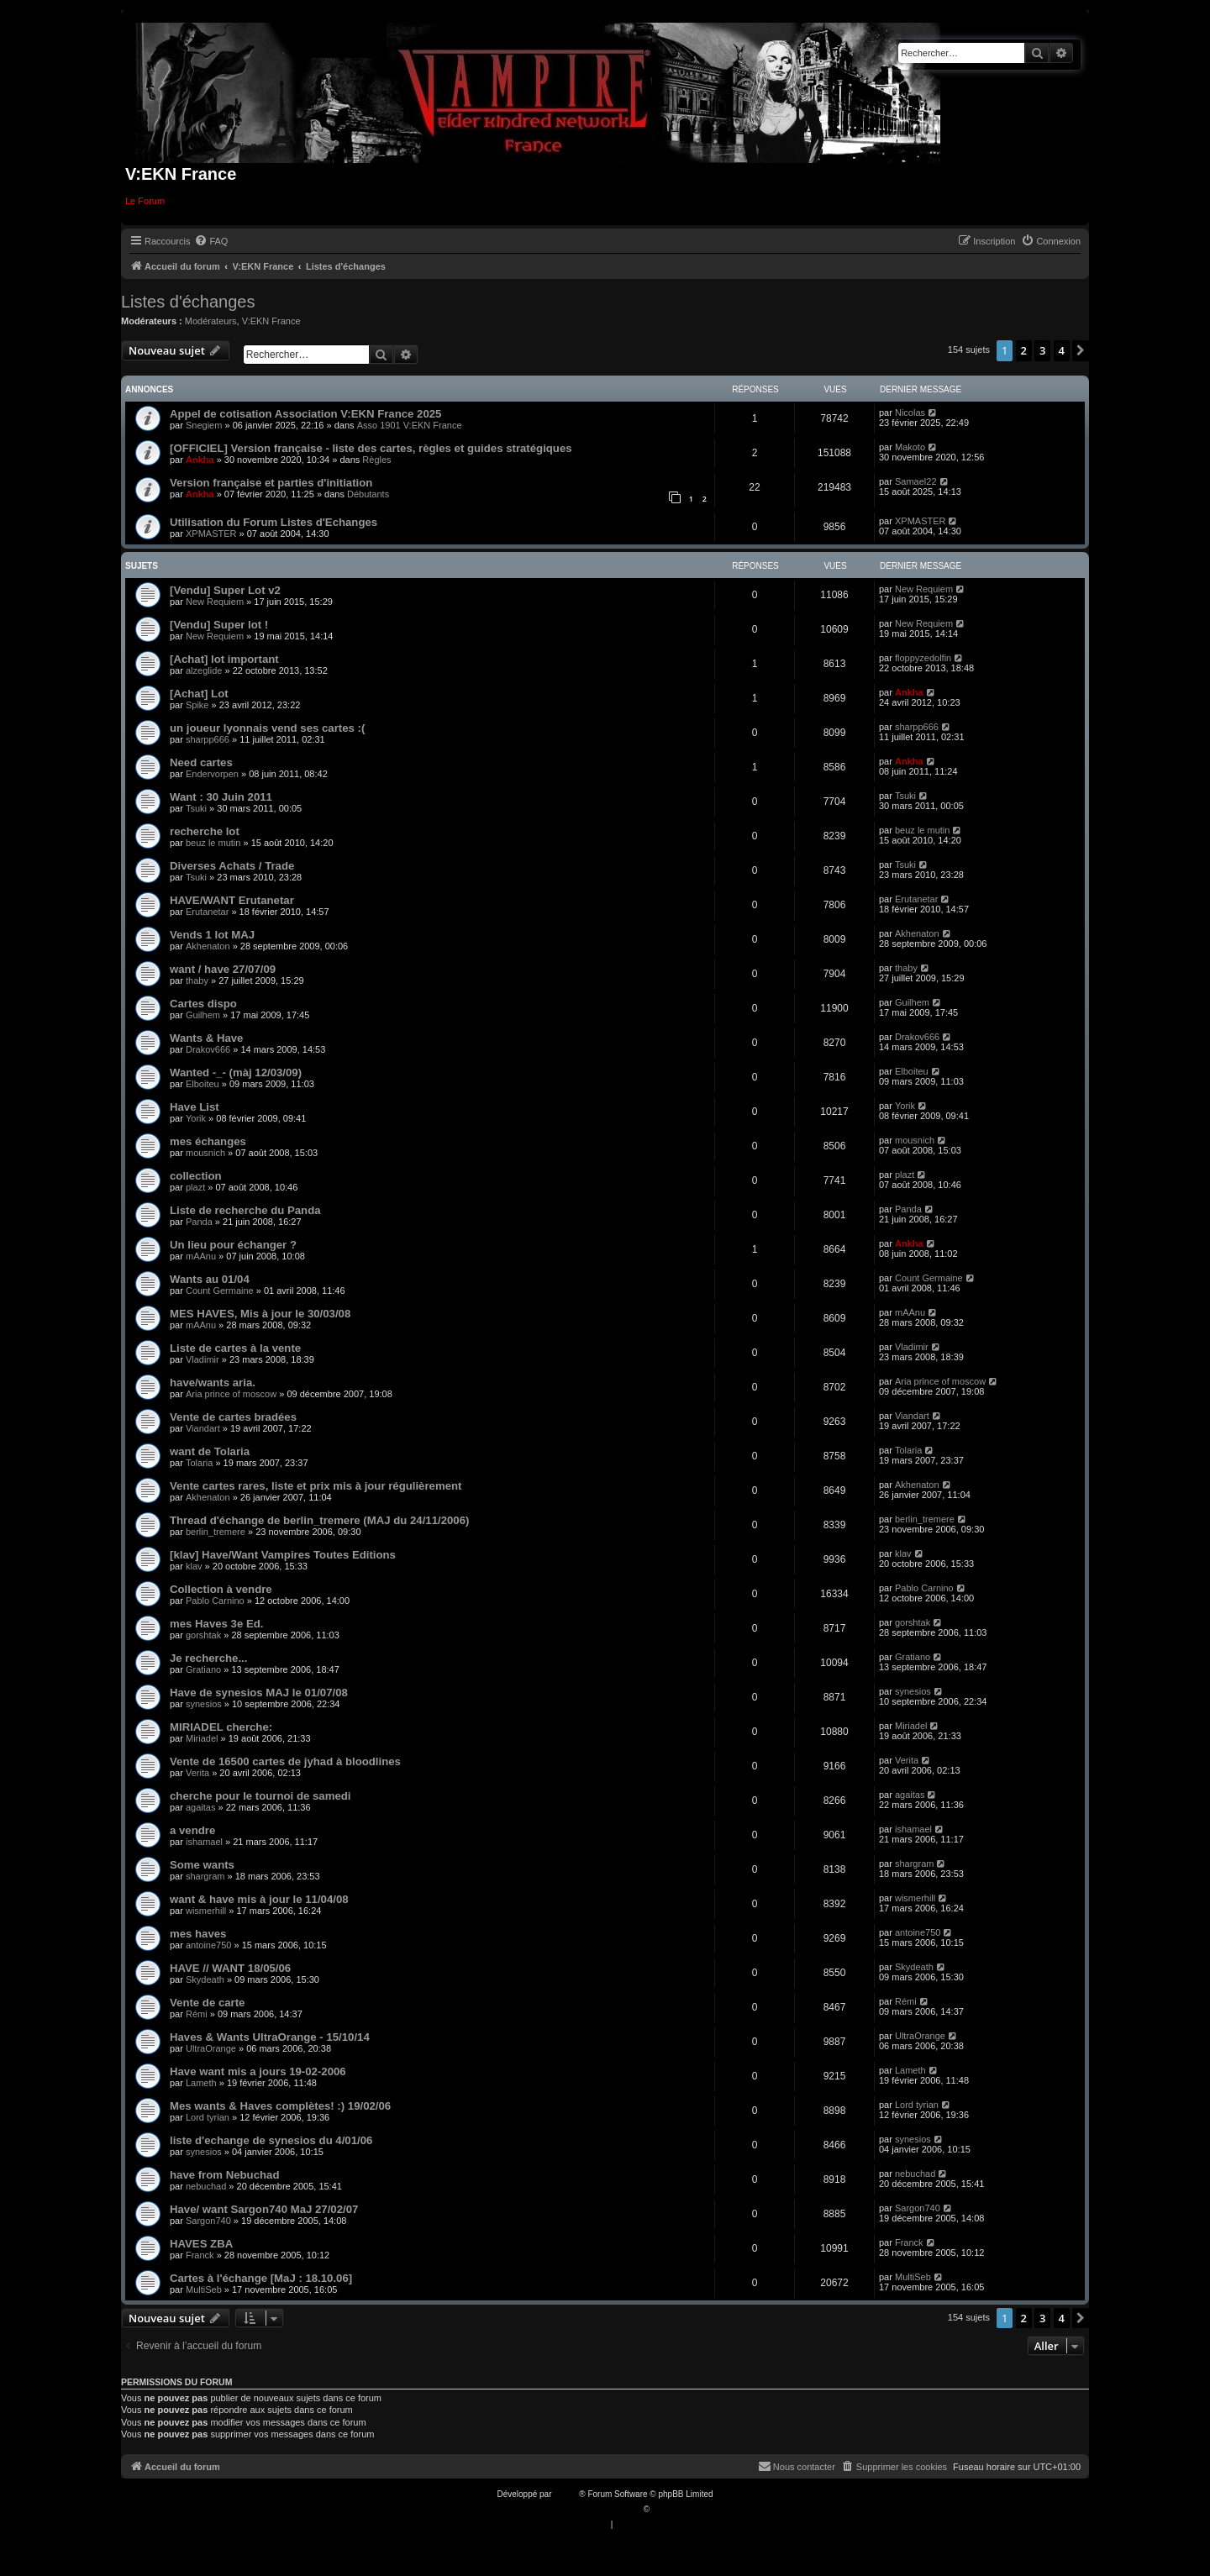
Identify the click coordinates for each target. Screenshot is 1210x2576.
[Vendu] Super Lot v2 (225, 590)
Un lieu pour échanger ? (233, 1244)
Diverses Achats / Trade (232, 866)
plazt (195, 1187)
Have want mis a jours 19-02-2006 (258, 2071)
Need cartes (201, 762)
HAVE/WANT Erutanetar (232, 900)
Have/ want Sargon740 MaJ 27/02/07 (264, 2209)
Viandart (203, 1428)
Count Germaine (220, 1290)
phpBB (566, 2494)
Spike (197, 705)
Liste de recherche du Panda (245, 1210)
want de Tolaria (210, 1451)
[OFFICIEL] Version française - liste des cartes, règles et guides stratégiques (371, 448)
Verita (197, 1773)
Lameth (201, 2083)
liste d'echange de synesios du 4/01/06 (271, 2140)
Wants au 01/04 (210, 1279)
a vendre (192, 1830)
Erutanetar (207, 912)
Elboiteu (202, 1084)
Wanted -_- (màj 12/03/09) (236, 1072)
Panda (199, 1222)
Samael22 (916, 481)
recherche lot (204, 831)
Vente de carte (207, 2002)
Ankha (200, 460)
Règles (376, 460)
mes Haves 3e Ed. (216, 1623)
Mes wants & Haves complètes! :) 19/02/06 (280, 2106)
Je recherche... (208, 1658)
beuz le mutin (213, 843)
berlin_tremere (215, 1532)
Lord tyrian (207, 2117)
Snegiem (204, 425)
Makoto (910, 447)
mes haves (198, 1933)
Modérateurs (211, 321)
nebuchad (206, 2186)
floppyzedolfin (923, 658)
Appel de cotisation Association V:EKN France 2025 (305, 413)
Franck (200, 2255)
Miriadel (202, 1738)
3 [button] (1042, 350)
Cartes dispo (203, 1003)
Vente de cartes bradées (233, 1417)
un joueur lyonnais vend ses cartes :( (267, 728)
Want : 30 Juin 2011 (221, 797)
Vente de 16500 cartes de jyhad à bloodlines (285, 1761)
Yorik (196, 1118)
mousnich (205, 1153)
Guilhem (203, 1015)
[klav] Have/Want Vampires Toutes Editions (283, 1554)
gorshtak (203, 1635)
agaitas (200, 1807)
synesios (204, 1704)
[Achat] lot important (224, 659)
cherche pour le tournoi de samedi (260, 1796)
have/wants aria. (212, 1382)
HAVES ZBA (201, 2243)
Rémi (197, 2014)
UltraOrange (211, 2048)
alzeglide (204, 670)
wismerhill (206, 1911)
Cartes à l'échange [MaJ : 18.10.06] (261, 2278)
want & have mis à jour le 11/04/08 (259, 1899)
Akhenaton (208, 946)
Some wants (202, 1864)
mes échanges (208, 1141)
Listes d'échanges (188, 301)
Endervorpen (212, 774)
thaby (197, 980)
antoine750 (208, 1945)
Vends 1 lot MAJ (212, 934)
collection (196, 1176)
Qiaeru (664, 2509)
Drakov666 (208, 1049)
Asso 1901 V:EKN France (409, 425)
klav (194, 1566)
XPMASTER (211, 533)
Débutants (368, 494)
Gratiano (203, 1669)
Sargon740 (208, 2221)
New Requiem (215, 602)
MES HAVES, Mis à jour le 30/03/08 (260, 1313)
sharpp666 (207, 739)
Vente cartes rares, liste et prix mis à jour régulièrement (315, 1486)
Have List (194, 1107)
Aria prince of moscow (231, 1394)
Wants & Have (206, 1038)
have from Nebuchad (224, 2175)
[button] (1080, 350)
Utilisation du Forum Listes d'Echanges (273, 522)
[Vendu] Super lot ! (219, 624)
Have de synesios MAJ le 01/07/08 (259, 1692)
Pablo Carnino (215, 1601)
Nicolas (910, 412)
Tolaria (199, 1463)
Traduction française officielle (587, 2509)
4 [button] (1062, 350)
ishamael (204, 1842)
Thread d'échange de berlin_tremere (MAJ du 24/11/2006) (319, 1520)
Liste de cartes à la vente (235, 1348)
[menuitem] (211, 241)
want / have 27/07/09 (223, 969)
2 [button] (1024, 350)
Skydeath (205, 1979)
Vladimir (202, 1359)
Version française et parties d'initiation (271, 482)
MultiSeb (204, 2289)
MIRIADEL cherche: (221, 1727)
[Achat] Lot (199, 693)
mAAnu (201, 1256)
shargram (205, 1876)
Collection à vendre (221, 1589)
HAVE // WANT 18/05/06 (230, 1968)
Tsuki (196, 808)
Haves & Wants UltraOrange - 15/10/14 (270, 2037)
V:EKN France (271, 321)
